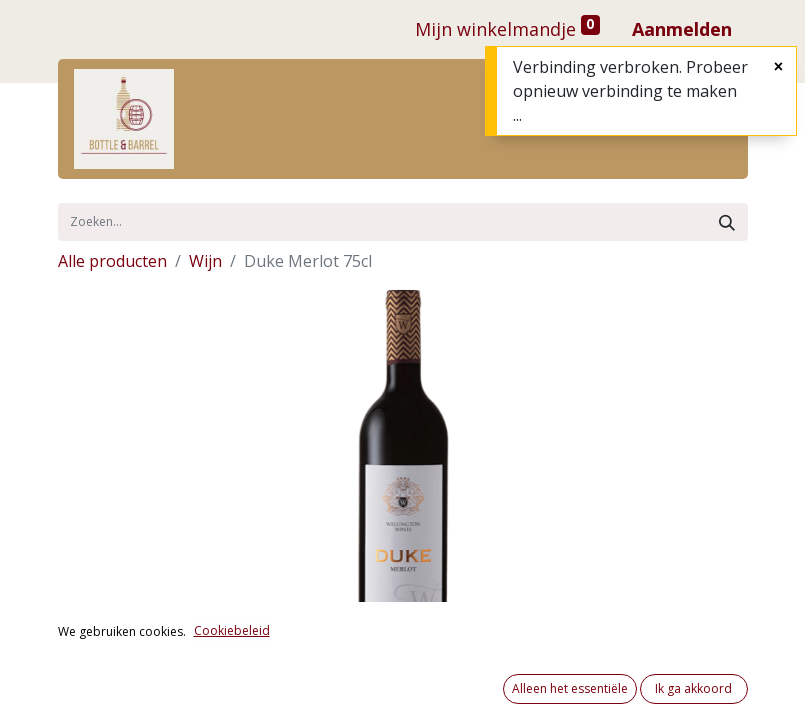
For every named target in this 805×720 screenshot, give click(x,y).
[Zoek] (727, 222)
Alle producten (112, 261)
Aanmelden (682, 29)
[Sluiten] (778, 66)
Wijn (205, 261)
